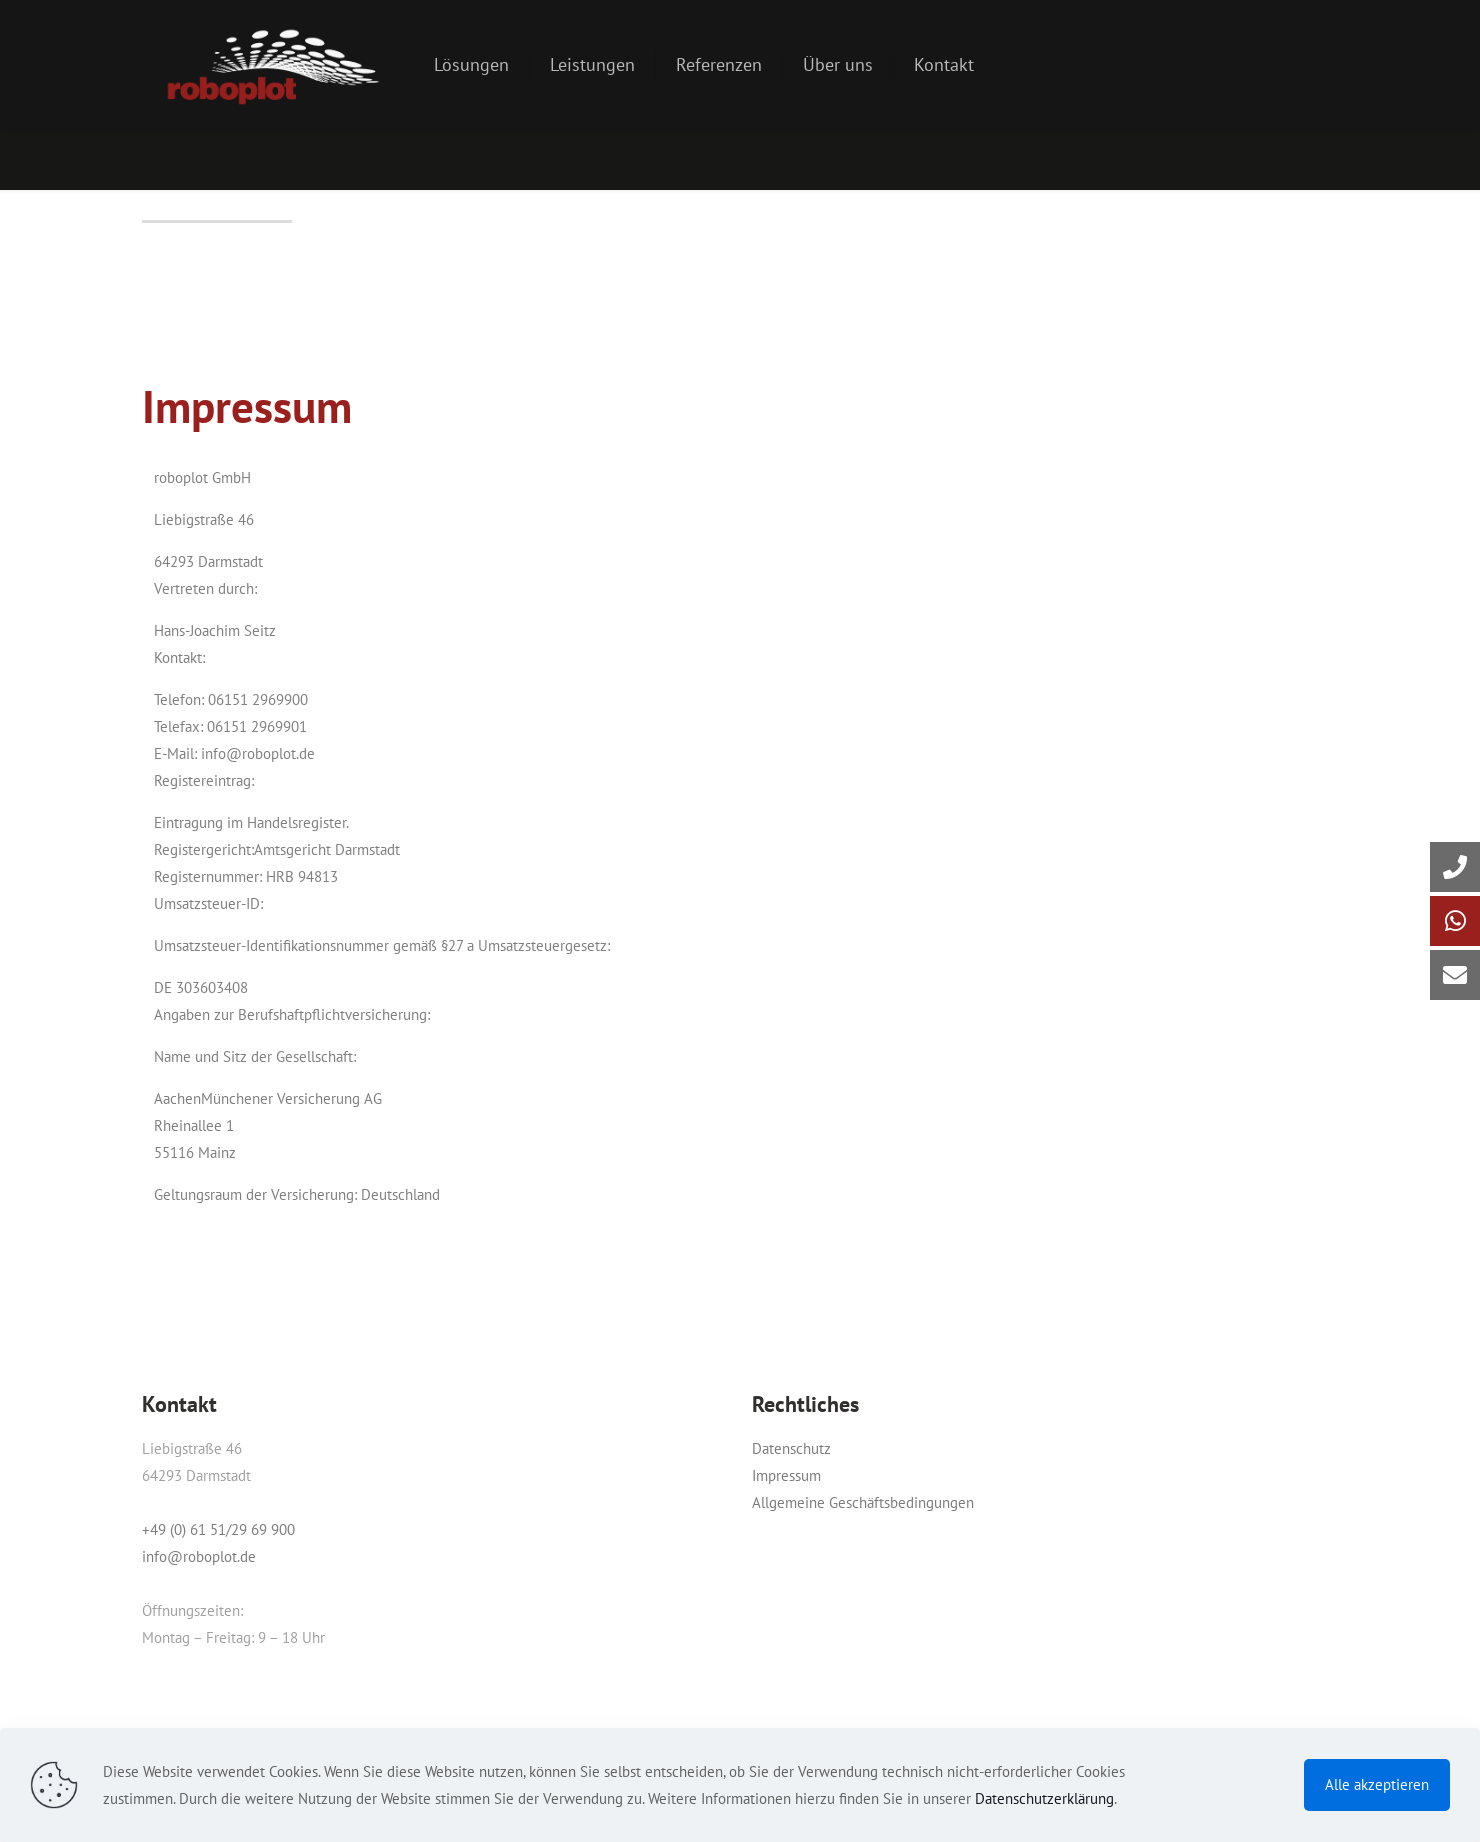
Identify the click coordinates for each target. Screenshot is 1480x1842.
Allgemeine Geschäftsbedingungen (863, 1502)
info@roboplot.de (199, 1556)
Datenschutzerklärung (1044, 1798)
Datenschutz (791, 1448)
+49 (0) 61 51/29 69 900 (218, 1529)
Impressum (786, 1475)
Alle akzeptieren (1377, 1784)
